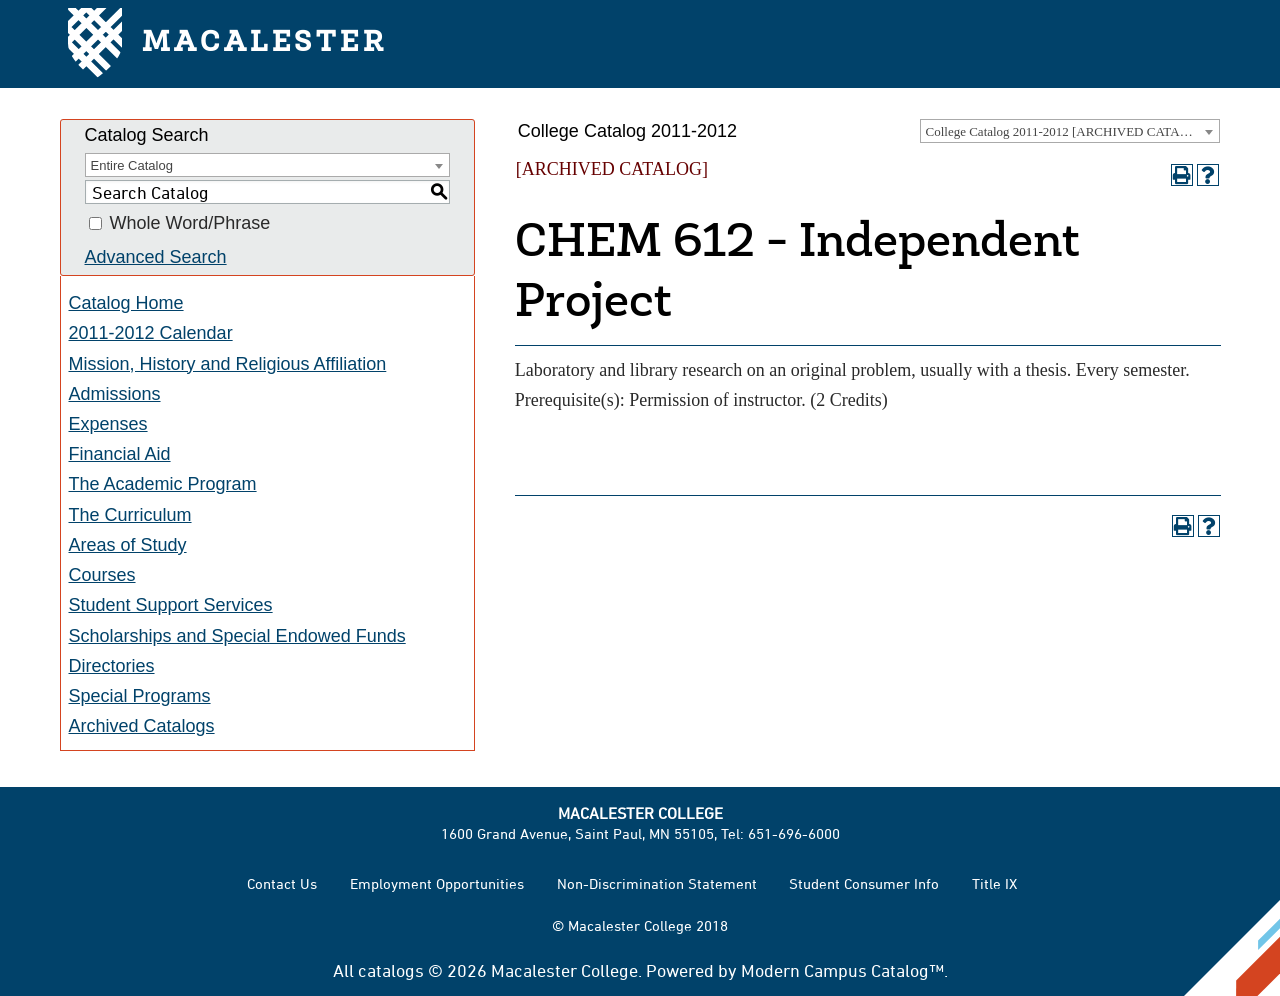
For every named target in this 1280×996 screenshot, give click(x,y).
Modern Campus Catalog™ (842, 970)
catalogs (391, 970)
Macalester (227, 44)
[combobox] (1070, 131)
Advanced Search (156, 257)
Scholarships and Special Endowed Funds (237, 636)
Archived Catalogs (142, 726)
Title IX (994, 883)
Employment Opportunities (437, 883)
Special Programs (140, 696)
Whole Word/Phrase (190, 224)
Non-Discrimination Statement (657, 883)
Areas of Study (128, 545)
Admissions (115, 394)
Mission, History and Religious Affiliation (228, 364)
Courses (102, 575)
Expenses (108, 424)
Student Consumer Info (864, 883)
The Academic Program (163, 484)
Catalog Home (126, 303)
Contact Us (282, 883)
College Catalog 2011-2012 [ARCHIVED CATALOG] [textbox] (1068, 131)
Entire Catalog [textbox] (132, 165)
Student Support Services (171, 605)
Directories (112, 666)
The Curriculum (130, 515)
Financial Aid (120, 454)
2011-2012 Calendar (151, 333)
